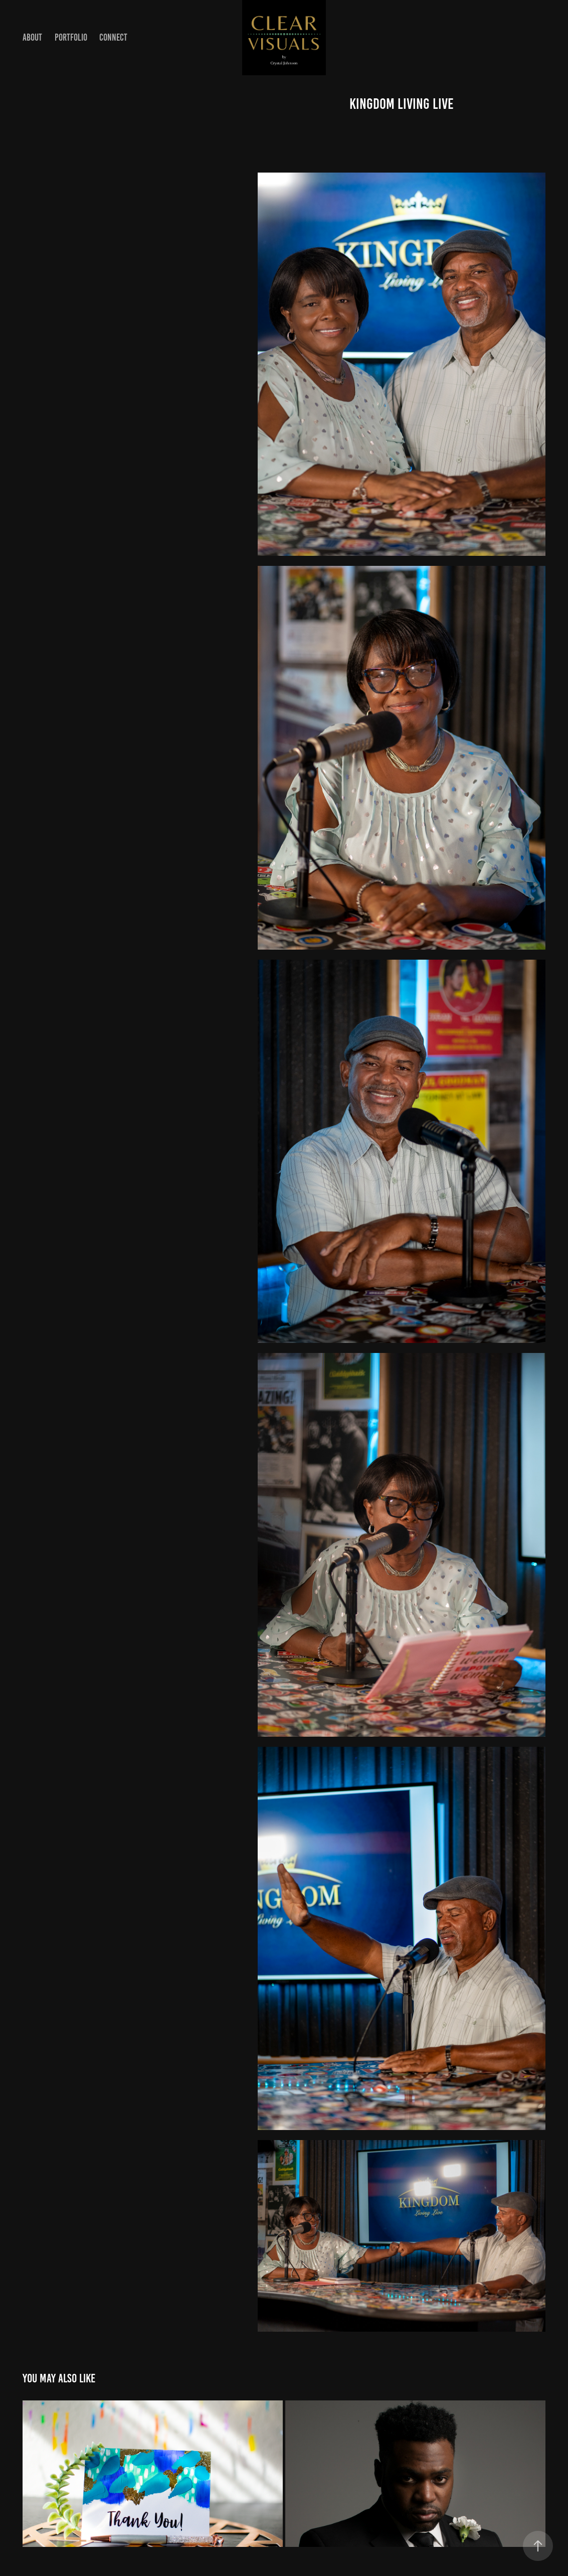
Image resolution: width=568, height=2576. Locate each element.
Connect (113, 37)
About (32, 37)
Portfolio (71, 37)
